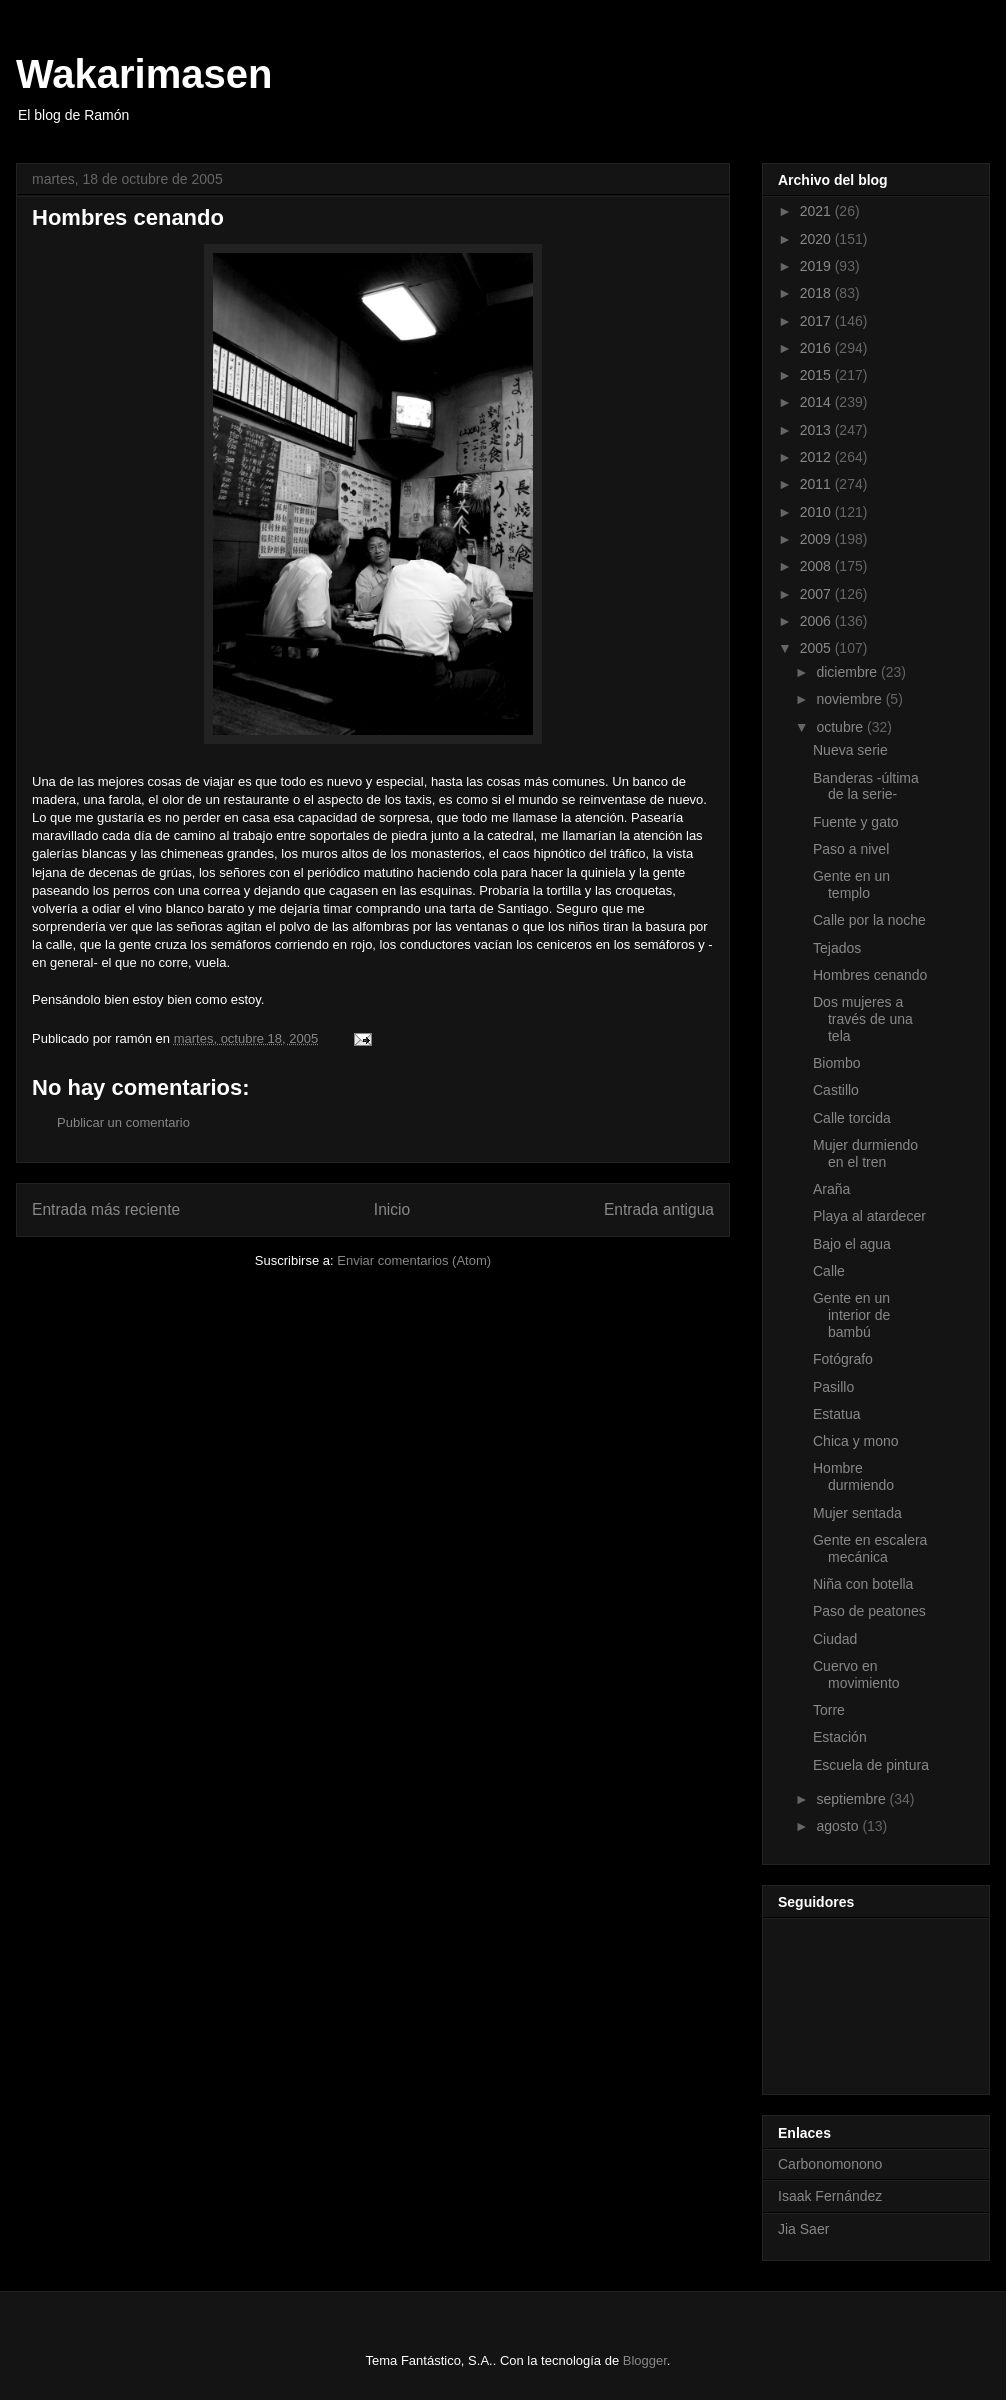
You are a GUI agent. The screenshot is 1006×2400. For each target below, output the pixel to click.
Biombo (836, 1063)
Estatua (836, 1414)
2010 (817, 512)
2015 (817, 375)
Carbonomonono (830, 2164)
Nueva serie (850, 750)
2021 (817, 211)
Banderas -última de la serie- (866, 786)
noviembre (850, 699)
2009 (817, 539)
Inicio (392, 1209)
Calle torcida (852, 1118)
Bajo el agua (852, 1244)
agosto (839, 1826)
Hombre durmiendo (853, 1476)
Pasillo (833, 1387)
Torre (829, 1710)
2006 (817, 621)
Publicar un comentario (123, 1122)
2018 (817, 293)
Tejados (837, 948)
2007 (817, 594)
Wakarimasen (144, 74)
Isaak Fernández (830, 2196)
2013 (817, 430)
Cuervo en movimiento (856, 1674)
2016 (817, 348)
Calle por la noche (869, 920)
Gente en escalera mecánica (870, 1548)
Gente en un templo (851, 884)
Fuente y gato (856, 822)
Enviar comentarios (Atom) (414, 1260)
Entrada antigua (659, 1209)
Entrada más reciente (106, 1209)
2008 (817, 566)
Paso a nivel (851, 849)
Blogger (645, 2360)
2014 (817, 402)
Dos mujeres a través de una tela (863, 1019)
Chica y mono (856, 1441)
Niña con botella (863, 1584)
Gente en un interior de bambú (851, 1315)
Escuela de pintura (871, 1765)
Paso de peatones (869, 1611)
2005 (817, 648)
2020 (817, 239)
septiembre (852, 1799)
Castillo (836, 1090)
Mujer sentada (857, 1513)
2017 (817, 321)
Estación (840, 1737)
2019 (817, 266)
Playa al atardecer (869, 1216)
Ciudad (835, 1639)
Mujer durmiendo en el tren (865, 1153)
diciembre (848, 672)
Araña (831, 1189)
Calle (829, 1271)
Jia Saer (803, 2229)
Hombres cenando (870, 975)
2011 (817, 484)
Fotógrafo (843, 1359)
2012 (817, 457)
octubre (841, 727)
